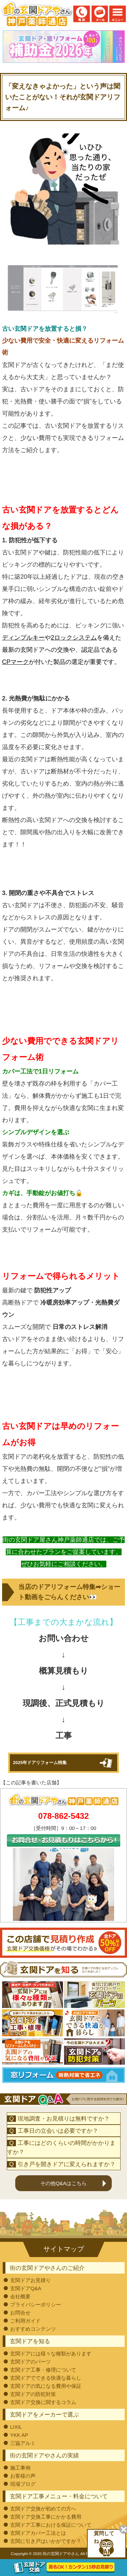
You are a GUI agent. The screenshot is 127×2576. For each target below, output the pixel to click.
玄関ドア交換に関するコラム (43, 2402)
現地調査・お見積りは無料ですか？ (64, 2118)
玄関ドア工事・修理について (43, 2370)
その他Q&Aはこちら (63, 2183)
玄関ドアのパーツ (30, 2361)
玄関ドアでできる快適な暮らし (45, 2378)
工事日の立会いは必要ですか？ (58, 2131)
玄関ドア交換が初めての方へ (43, 2508)
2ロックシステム (74, 637)
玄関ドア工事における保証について (50, 2525)
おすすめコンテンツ (33, 2329)
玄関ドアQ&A (25, 2288)
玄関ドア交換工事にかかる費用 (45, 2517)
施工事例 (20, 2468)
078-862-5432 (63, 1815)
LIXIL (16, 2427)
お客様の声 (23, 2476)
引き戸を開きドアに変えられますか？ (66, 2164)
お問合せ (20, 2312)
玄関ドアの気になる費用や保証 (45, 2386)
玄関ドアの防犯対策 (33, 2394)
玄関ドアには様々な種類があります (50, 2353)
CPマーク (15, 662)
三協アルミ (23, 2443)
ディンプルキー (23, 637)
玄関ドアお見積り (30, 2280)
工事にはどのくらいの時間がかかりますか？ (61, 2147)
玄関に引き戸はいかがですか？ (45, 2541)
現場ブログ (23, 2484)
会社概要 (20, 2296)
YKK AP (19, 2435)
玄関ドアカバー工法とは (38, 2533)
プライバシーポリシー (35, 2304)
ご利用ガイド (25, 2321)
